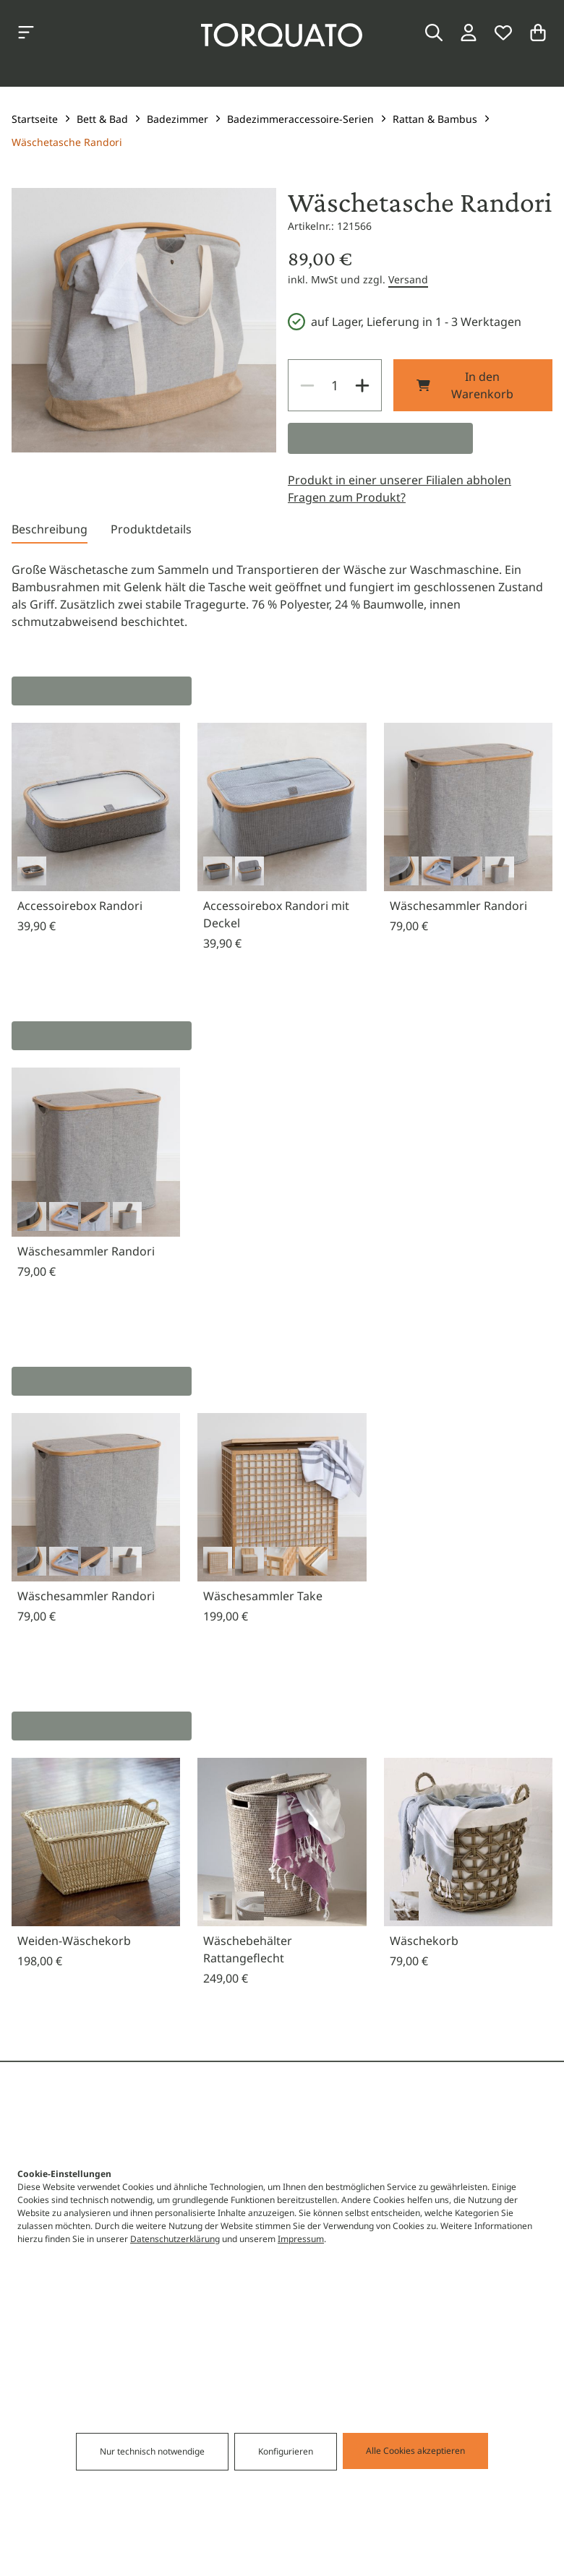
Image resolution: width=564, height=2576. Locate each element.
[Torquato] (281, 35)
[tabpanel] (282, 595)
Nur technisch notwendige (206, 2530)
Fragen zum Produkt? (347, 497)
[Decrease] (307, 385)
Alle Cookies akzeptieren (361, 2529)
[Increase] (362, 385)
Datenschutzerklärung (175, 2317)
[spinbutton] (335, 385)
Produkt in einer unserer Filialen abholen (399, 480)
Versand (408, 279)
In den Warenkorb (464, 385)
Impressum (301, 2317)
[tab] (49, 532)
